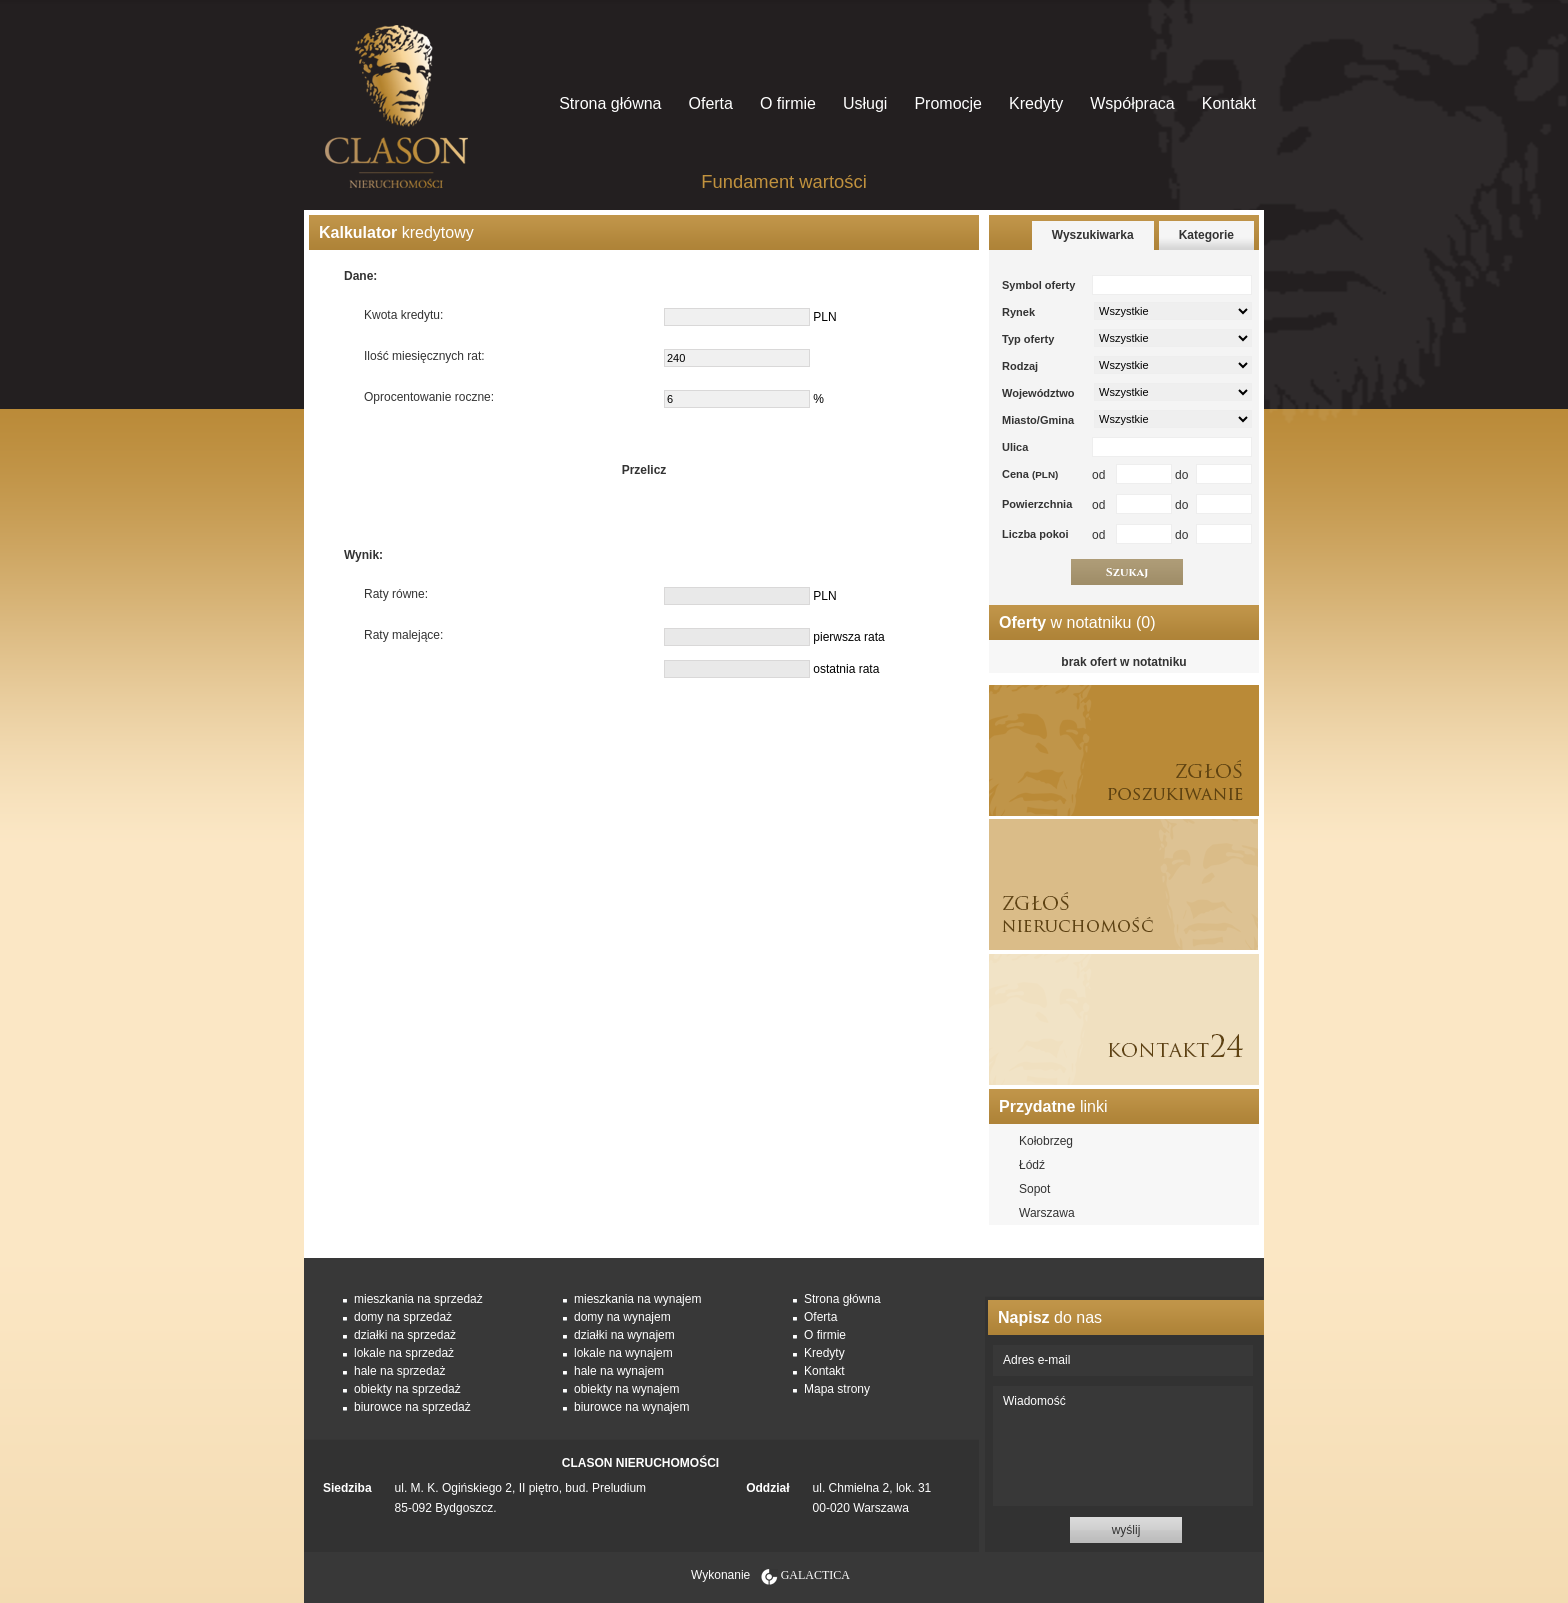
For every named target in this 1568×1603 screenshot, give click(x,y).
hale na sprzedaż (399, 1371)
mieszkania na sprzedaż (418, 1299)
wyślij (1126, 1530)
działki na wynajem (624, 1335)
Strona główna (610, 103)
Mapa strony (837, 1389)
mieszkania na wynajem (637, 1299)
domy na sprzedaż (403, 1317)
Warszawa (1047, 1213)
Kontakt (1229, 103)
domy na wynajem (622, 1317)
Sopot (1034, 1189)
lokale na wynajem (623, 1353)
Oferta (710, 103)
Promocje (948, 103)
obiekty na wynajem (626, 1389)
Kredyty (1036, 103)
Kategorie (1206, 235)
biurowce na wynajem (631, 1407)
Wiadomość (1123, 1446)
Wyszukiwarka (1093, 235)
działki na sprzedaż (405, 1335)
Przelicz (644, 470)
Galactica (815, 1575)
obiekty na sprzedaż (407, 1389)
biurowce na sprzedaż (412, 1407)
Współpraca (1132, 103)
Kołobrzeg (1046, 1141)
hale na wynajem (619, 1371)
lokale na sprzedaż (404, 1353)
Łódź (1032, 1165)
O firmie (788, 103)
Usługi (865, 103)
